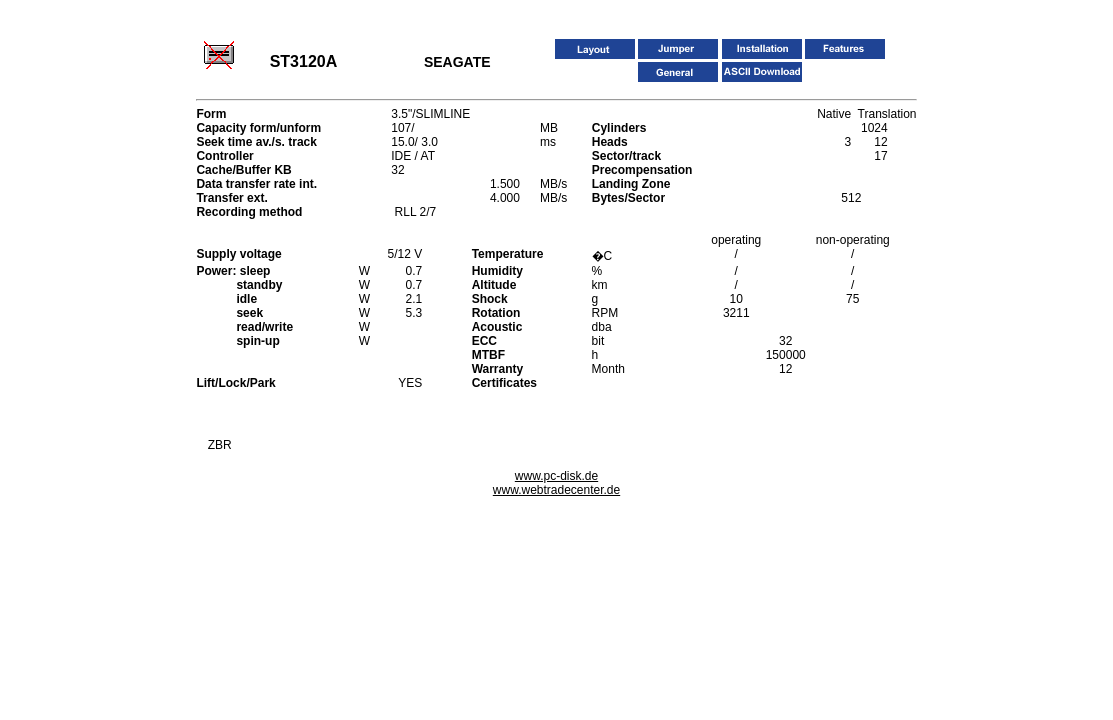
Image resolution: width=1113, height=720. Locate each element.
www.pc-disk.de (556, 476)
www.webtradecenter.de (556, 490)
